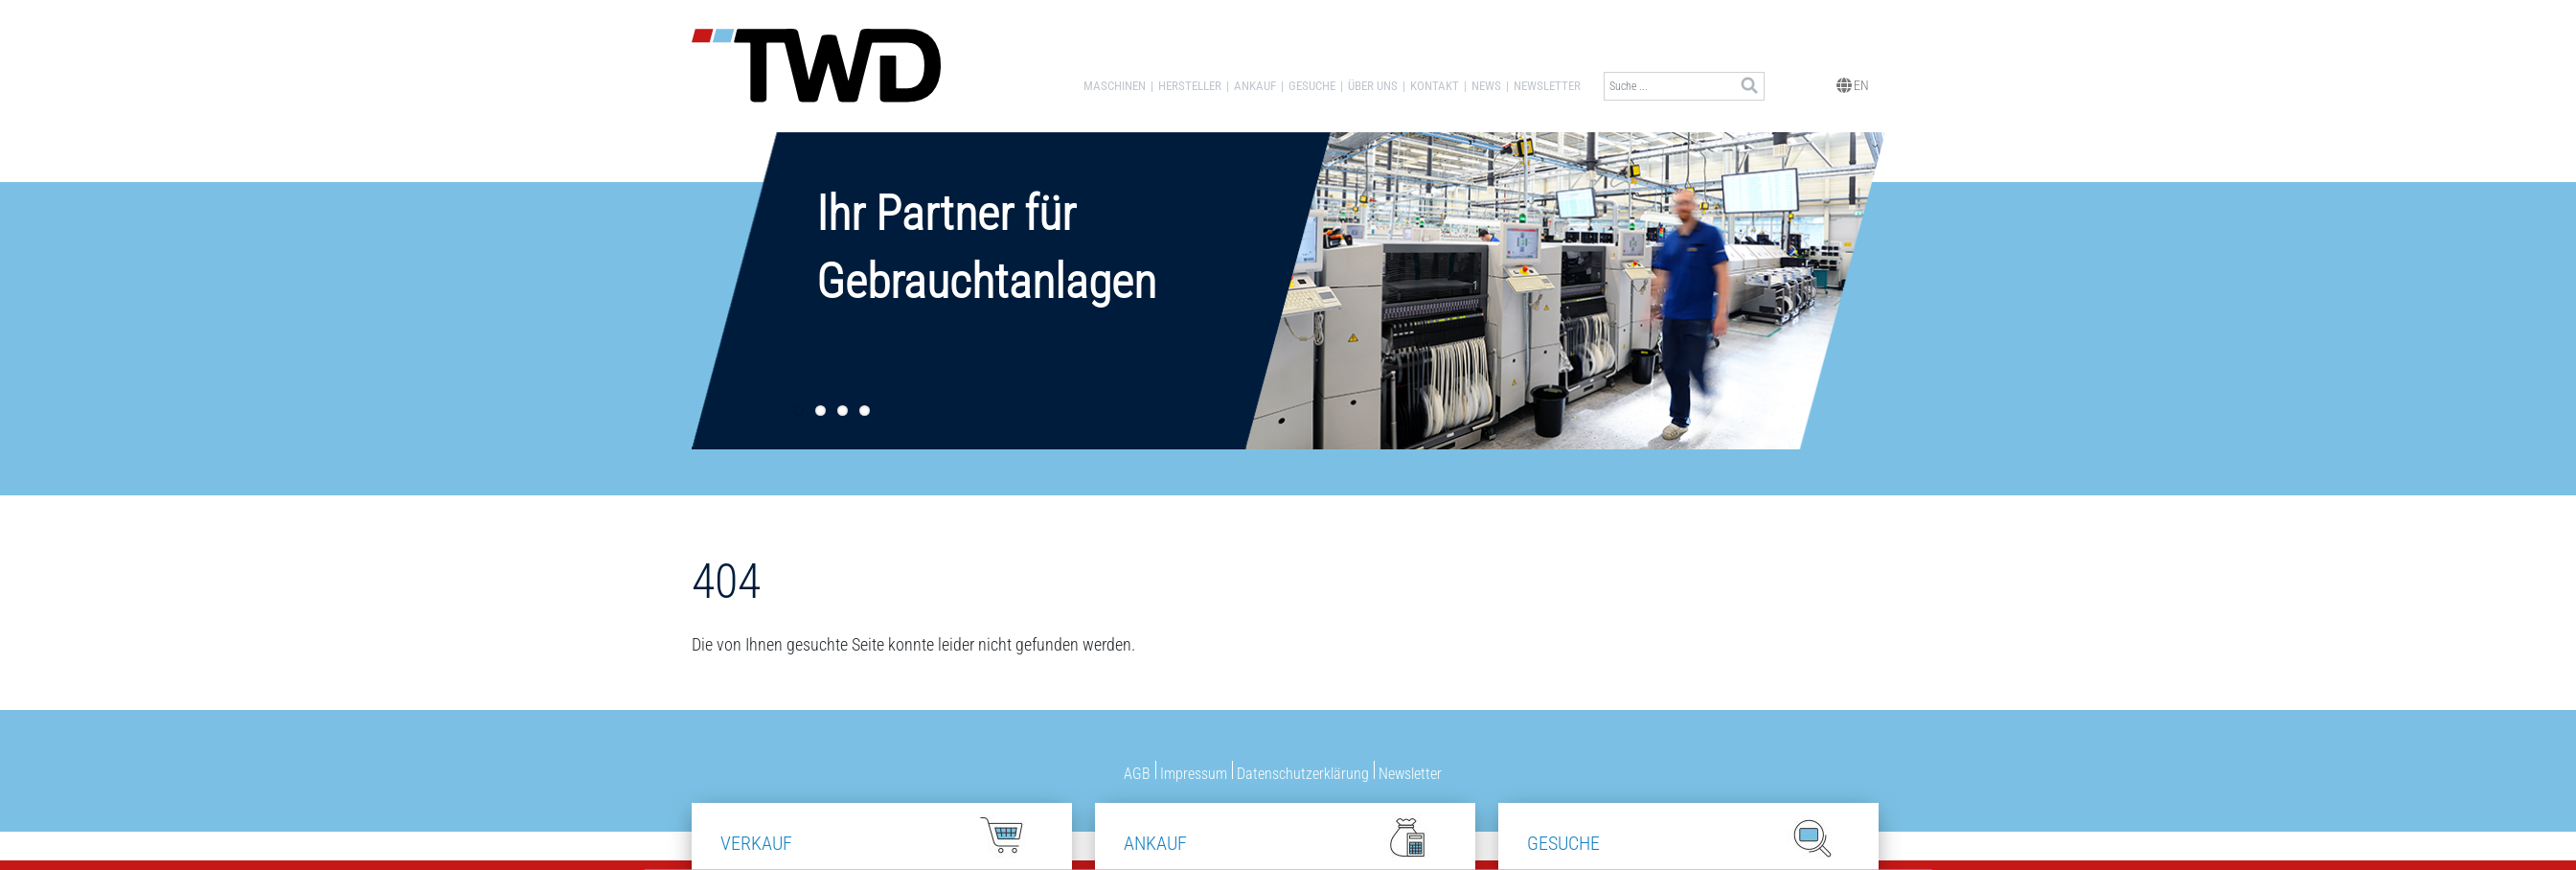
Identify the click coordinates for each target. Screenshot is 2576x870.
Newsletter (1547, 86)
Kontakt (1434, 86)
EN (1852, 84)
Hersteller (1189, 86)
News (1486, 86)
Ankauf (1255, 86)
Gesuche (1311, 86)
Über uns (1373, 86)
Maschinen (1114, 86)
